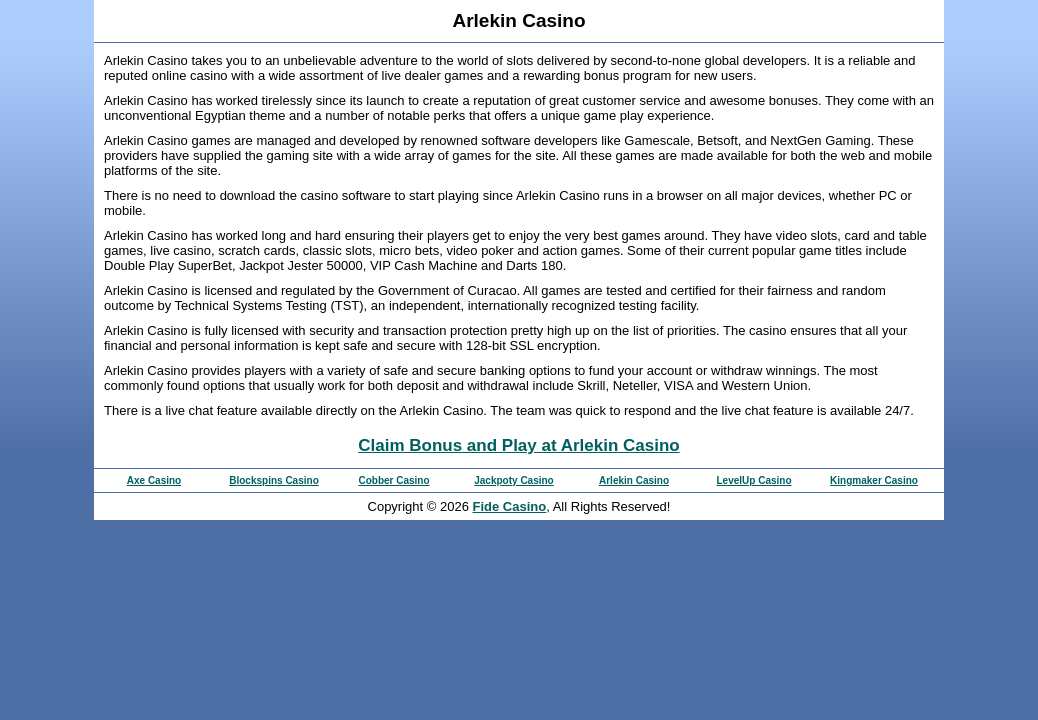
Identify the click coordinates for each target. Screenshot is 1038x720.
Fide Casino (510, 506)
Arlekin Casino (634, 480)
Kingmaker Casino (874, 480)
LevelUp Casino (753, 480)
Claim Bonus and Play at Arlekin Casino (519, 445)
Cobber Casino (393, 480)
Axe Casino (154, 480)
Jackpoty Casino (513, 480)
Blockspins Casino (273, 480)
